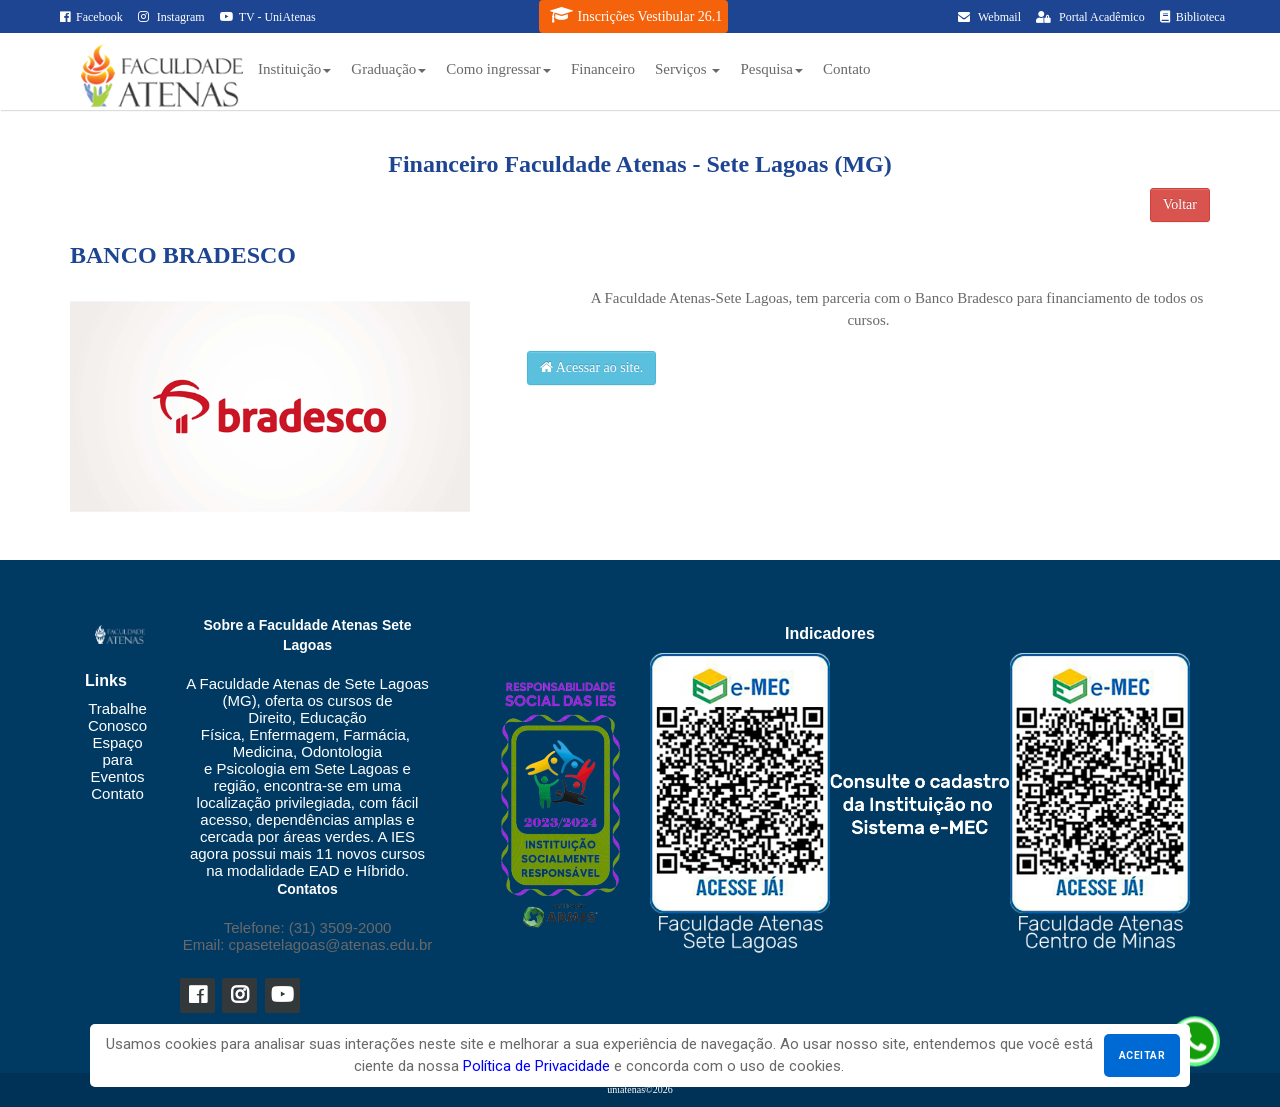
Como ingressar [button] (498, 69)
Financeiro (603, 69)
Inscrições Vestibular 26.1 (636, 15)
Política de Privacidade (536, 1066)
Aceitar (1142, 1055)
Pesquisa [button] (771, 69)
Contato (847, 69)
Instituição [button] (294, 69)
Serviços (687, 69)
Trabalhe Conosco (117, 717)
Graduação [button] (388, 69)
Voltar (1180, 204)
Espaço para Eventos (117, 759)
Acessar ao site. (591, 367)
